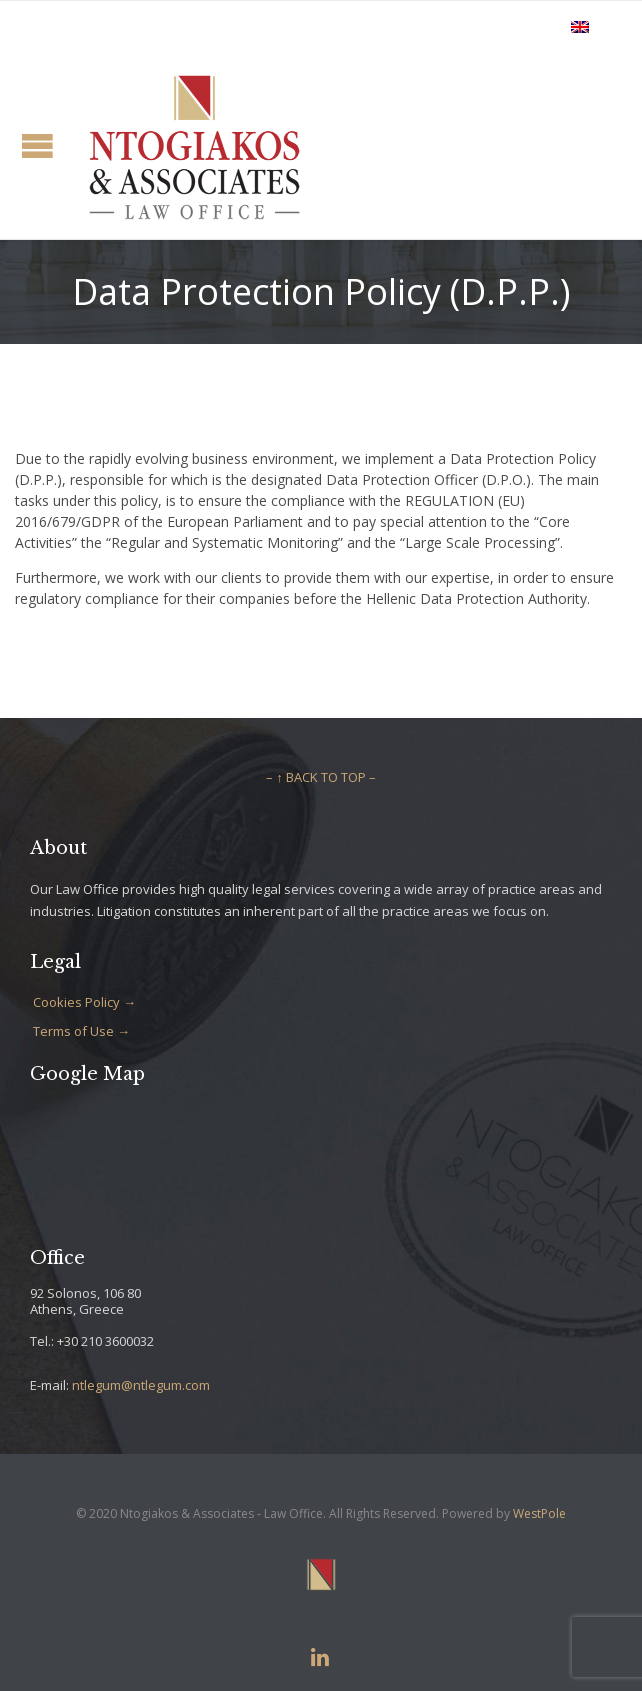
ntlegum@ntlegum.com (141, 1385)
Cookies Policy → (84, 1002)
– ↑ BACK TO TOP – (321, 777)
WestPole (539, 1513)
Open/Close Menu (37, 145)
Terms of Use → (81, 1031)
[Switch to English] (580, 26)
